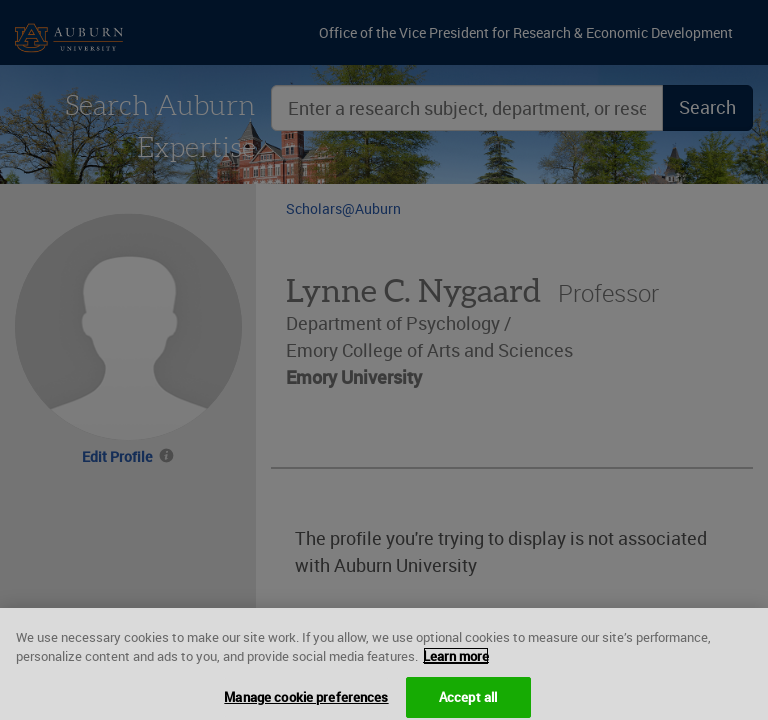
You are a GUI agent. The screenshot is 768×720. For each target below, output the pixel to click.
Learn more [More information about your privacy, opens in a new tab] (456, 662)
